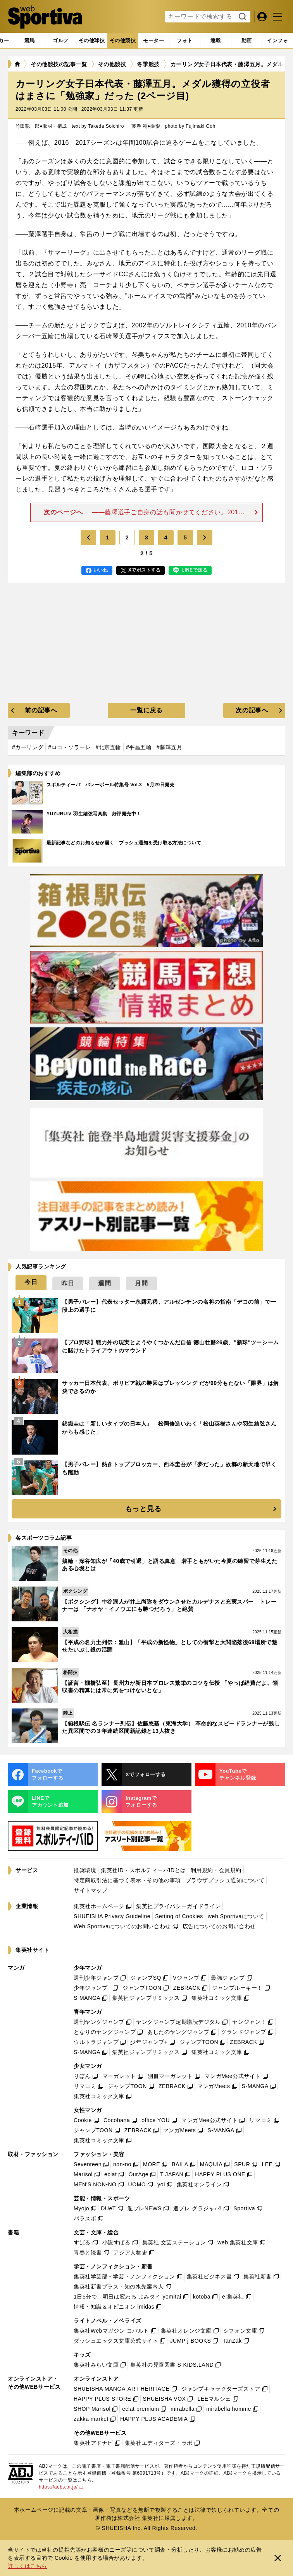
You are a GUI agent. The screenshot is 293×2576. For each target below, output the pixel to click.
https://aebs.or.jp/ (61, 2487)
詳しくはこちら (27, 2566)
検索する (242, 17)
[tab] (60, 40)
